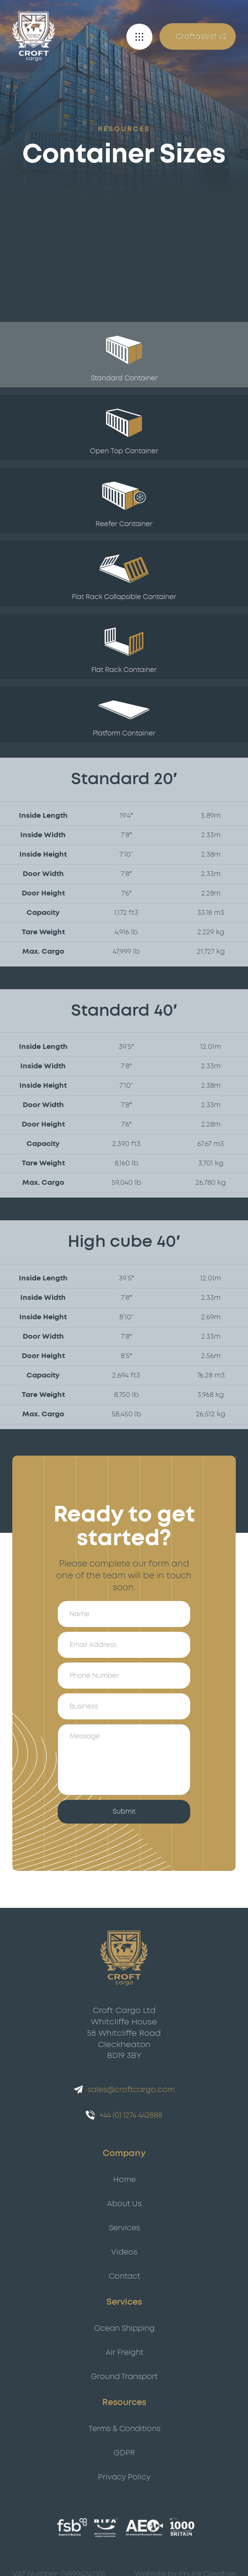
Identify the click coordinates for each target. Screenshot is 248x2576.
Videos (124, 2252)
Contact (124, 2276)
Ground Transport (124, 2376)
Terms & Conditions (124, 2429)
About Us (124, 2204)
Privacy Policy (124, 2477)
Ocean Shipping (124, 2328)
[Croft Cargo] (33, 36)
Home (124, 2179)
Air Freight (124, 2352)
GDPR (124, 2453)
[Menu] (139, 37)
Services (124, 2228)
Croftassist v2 (201, 36)
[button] (139, 37)
